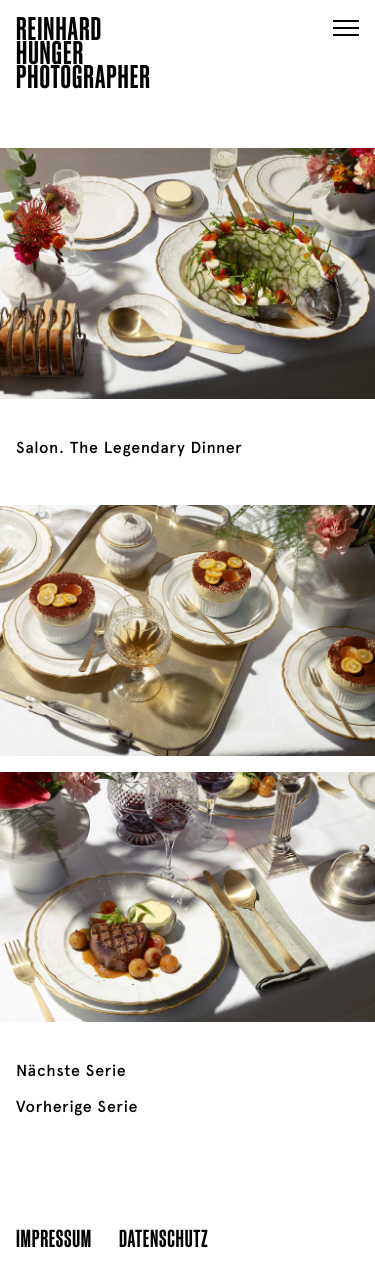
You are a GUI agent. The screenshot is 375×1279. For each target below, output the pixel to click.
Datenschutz (163, 1237)
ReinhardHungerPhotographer (83, 56)
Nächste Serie (71, 1071)
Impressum (54, 1237)
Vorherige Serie (77, 1107)
